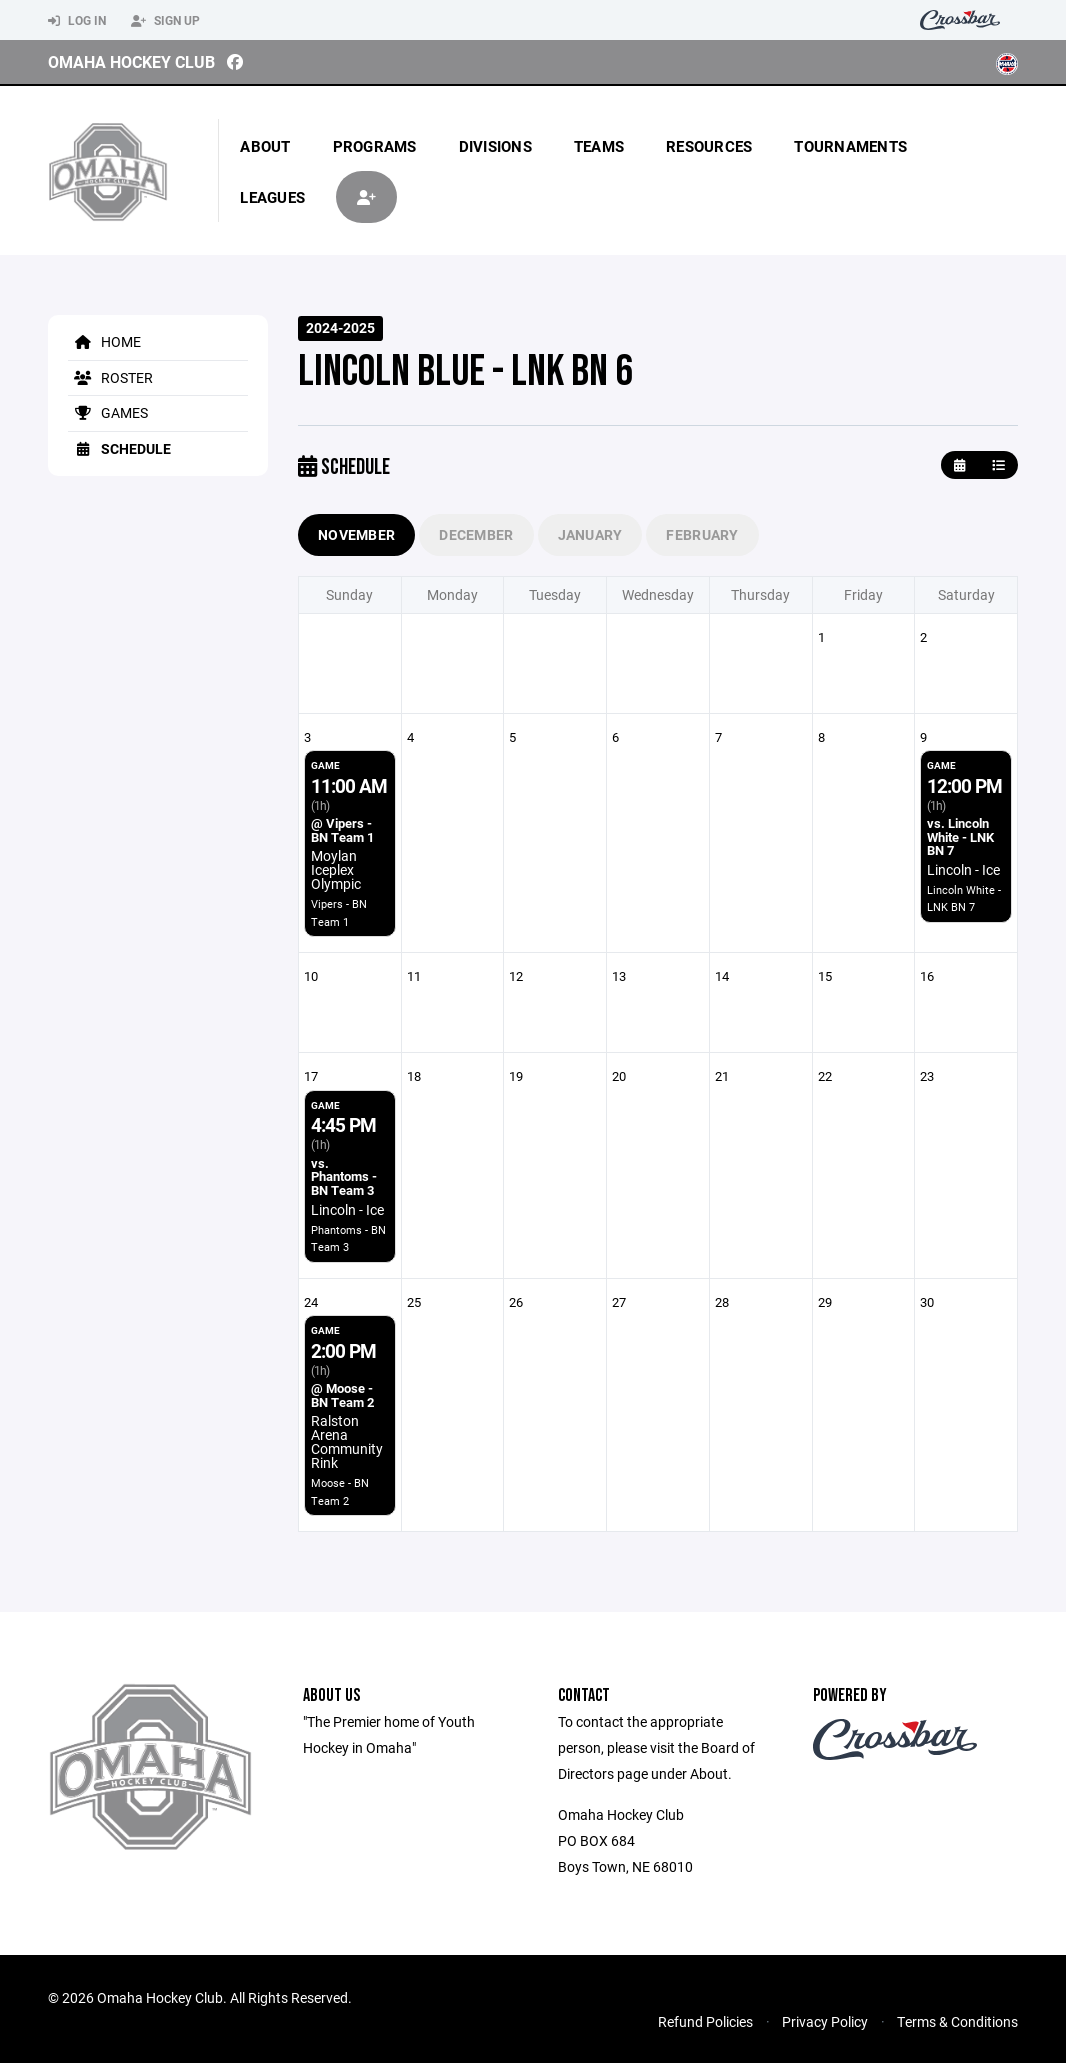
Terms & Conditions (957, 2021)
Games (108, 412)
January (590, 534)
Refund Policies (705, 2021)
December (476, 534)
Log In (77, 21)
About (265, 146)
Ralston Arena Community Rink (347, 1441)
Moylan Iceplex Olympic (336, 869)
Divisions (495, 146)
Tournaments (850, 146)
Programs (375, 146)
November (356, 534)
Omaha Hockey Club (131, 61)
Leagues (272, 197)
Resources (709, 146)
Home (104, 341)
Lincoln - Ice (963, 869)
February (702, 534)
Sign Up (165, 21)
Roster (110, 377)
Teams (599, 146)
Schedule (119, 448)
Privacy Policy (825, 2021)
